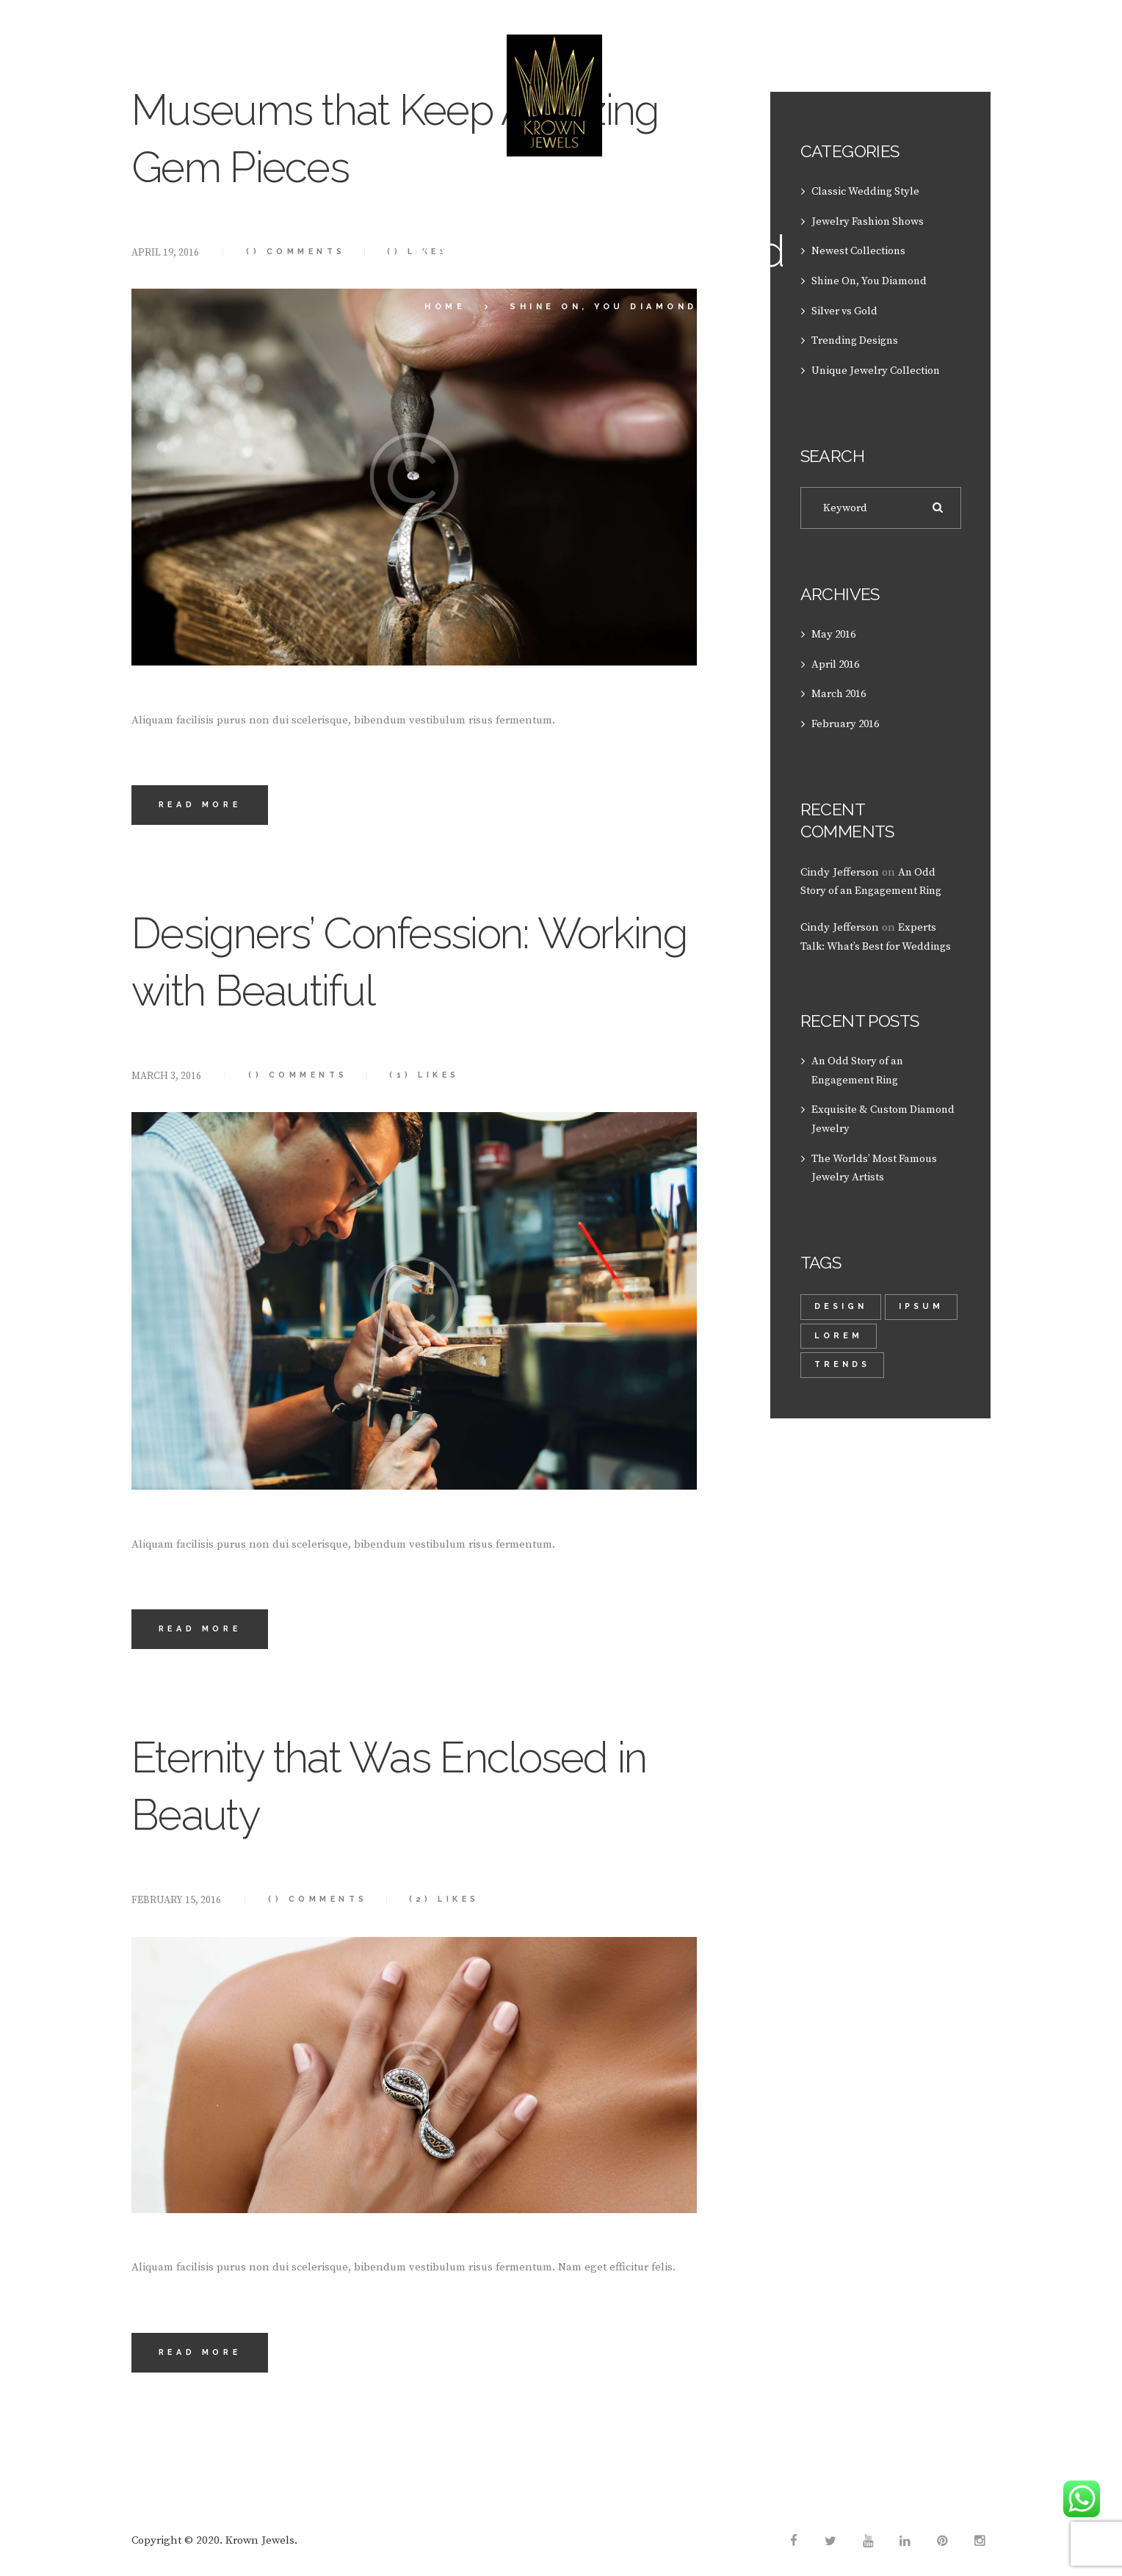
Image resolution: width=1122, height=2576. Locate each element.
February (847, 719)
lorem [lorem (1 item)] (916, 1327)
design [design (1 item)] (841, 1297)
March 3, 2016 (166, 1076)
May (835, 631)
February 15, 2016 (176, 1901)
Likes (431, 1075)
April (837, 661)
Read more (202, 805)
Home (445, 306)
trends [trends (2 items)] (842, 1356)
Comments (301, 1075)
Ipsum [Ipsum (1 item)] (837, 1327)
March (840, 690)
